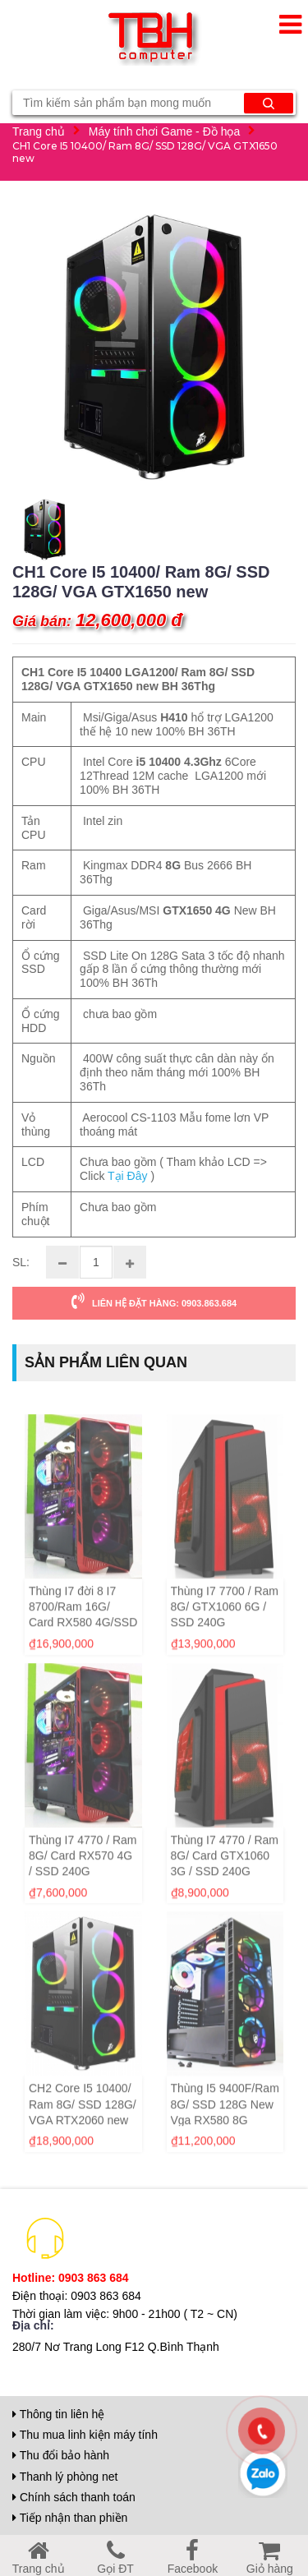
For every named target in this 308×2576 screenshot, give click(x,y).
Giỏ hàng (269, 2561)
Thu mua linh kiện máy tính (85, 2434)
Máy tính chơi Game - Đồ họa (165, 130)
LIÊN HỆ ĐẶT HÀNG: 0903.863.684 (154, 1301)
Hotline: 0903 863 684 (70, 2277)
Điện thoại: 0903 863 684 (76, 2295)
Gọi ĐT (115, 2561)
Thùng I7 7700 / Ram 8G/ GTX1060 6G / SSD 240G (225, 1635)
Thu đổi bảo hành (60, 2455)
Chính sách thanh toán (74, 2497)
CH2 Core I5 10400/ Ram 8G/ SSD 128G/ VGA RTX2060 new (82, 2133)
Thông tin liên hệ (58, 2414)
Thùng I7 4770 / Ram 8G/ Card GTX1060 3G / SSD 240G (225, 1884)
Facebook (193, 2561)
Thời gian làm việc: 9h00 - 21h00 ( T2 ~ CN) (124, 2313)
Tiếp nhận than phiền (69, 2517)
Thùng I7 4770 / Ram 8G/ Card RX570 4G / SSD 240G (83, 1884)
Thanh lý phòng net (65, 2476)
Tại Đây (127, 1177)
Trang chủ (38, 130)
